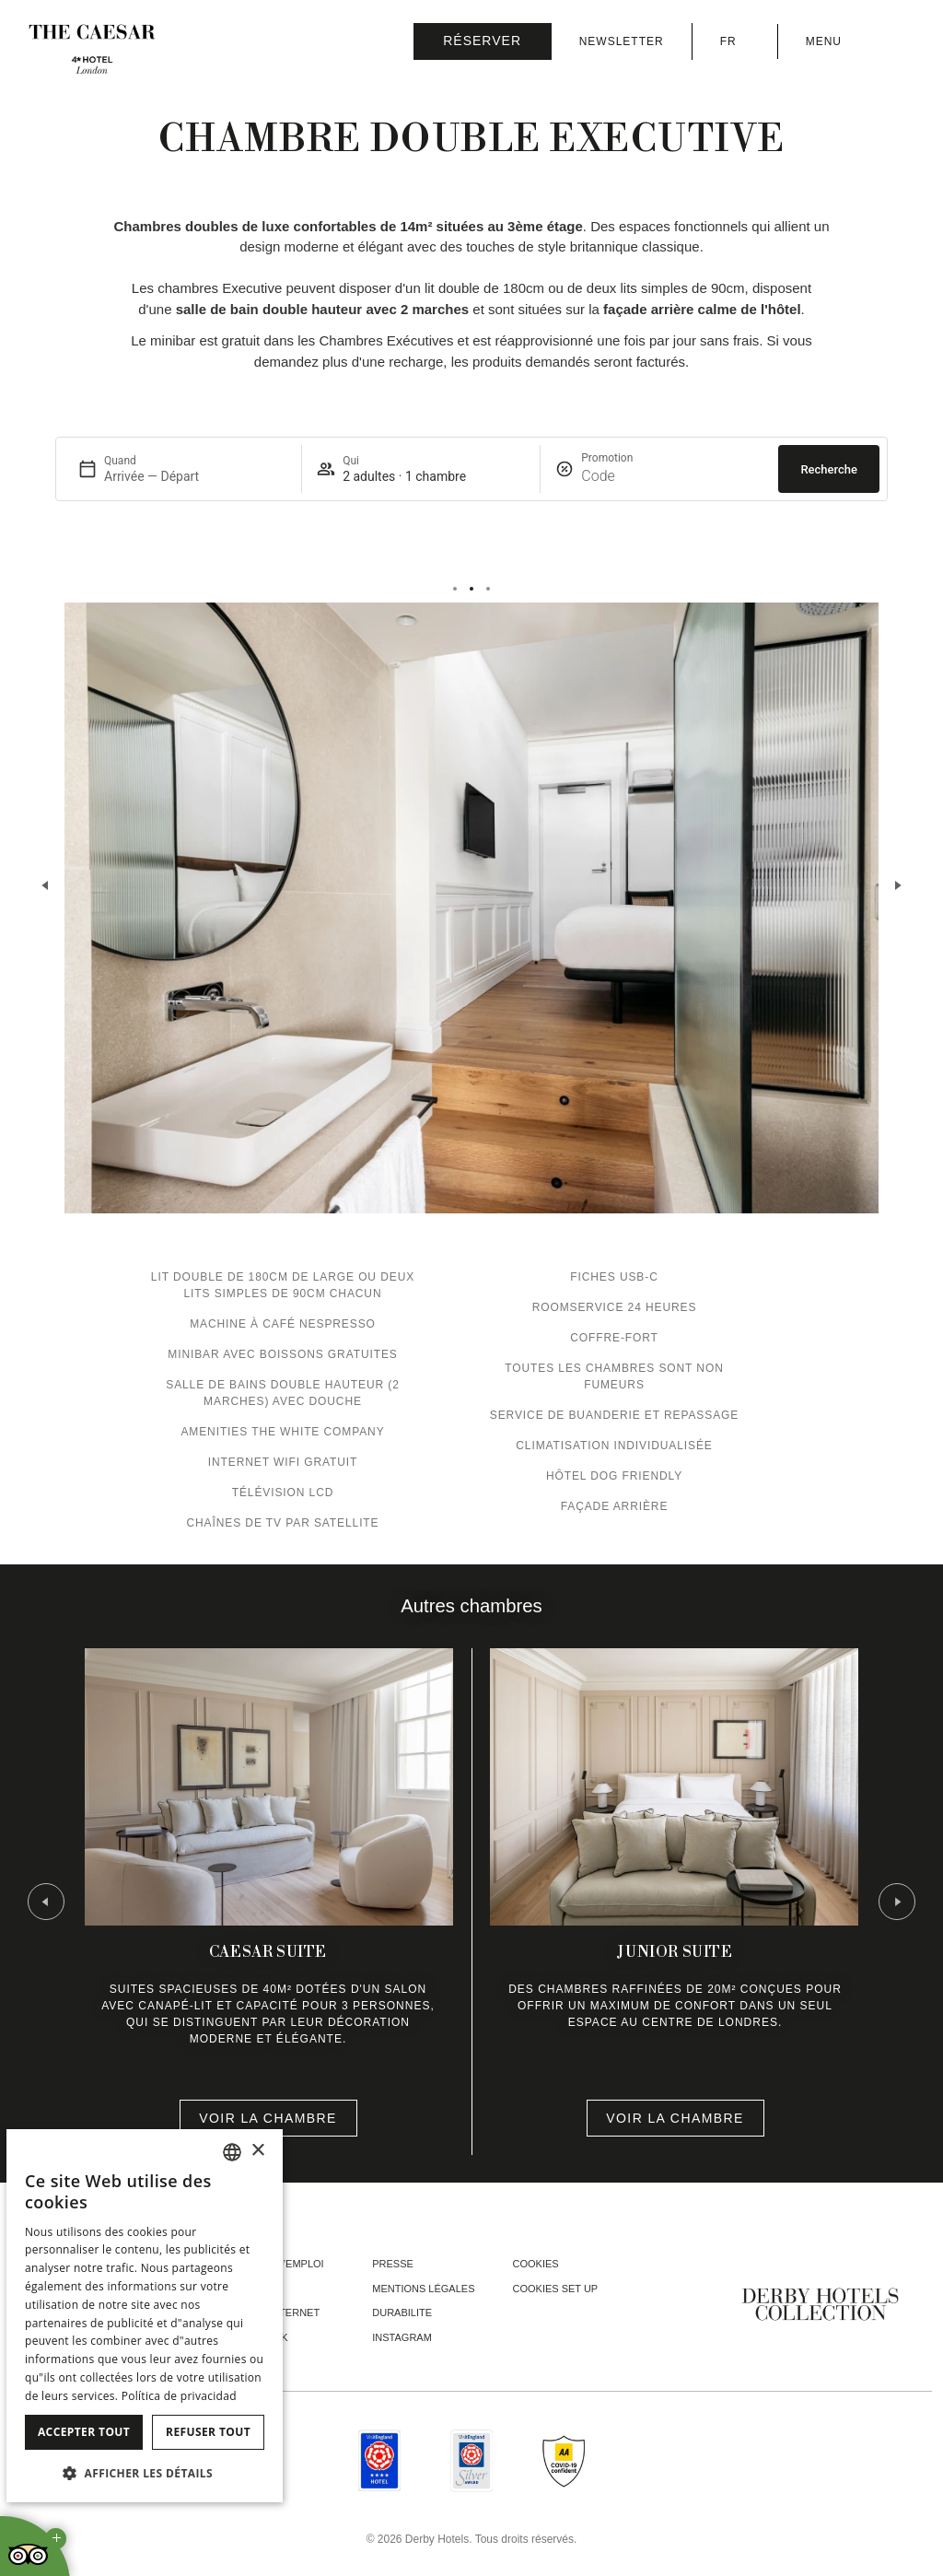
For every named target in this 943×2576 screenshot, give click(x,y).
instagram (402, 2337)
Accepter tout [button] (84, 2432)
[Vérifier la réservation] (482, 41)
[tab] (455, 589)
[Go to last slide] (46, 1901)
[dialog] (144, 2315)
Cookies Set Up (556, 2288)
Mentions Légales (423, 2288)
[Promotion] (625, 476)
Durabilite (402, 2312)
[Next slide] (897, 885)
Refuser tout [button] (208, 2432)
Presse (392, 2263)
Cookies (536, 2263)
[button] (144, 2473)
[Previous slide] (46, 885)
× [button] (257, 2151)
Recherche (828, 469)
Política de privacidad (179, 2396)
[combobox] (232, 2152)
